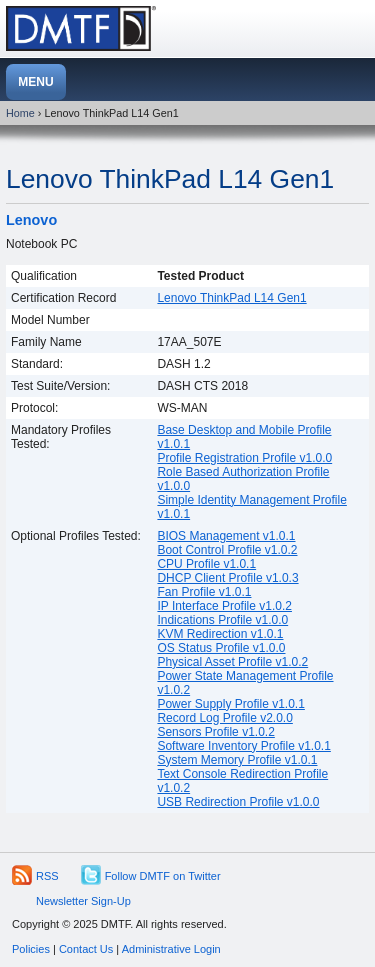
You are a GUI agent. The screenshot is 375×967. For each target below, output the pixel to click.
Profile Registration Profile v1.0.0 (244, 458)
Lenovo (31, 220)
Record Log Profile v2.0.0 (224, 718)
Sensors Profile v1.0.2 (215, 732)
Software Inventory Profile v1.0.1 (243, 746)
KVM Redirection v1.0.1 (220, 634)
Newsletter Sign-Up (83, 901)
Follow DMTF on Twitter (163, 876)
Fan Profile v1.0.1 (204, 592)
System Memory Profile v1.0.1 (237, 760)
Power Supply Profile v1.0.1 (230, 704)
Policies (31, 949)
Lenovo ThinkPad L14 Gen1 (170, 179)
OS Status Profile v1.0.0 (221, 648)
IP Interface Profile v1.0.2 (224, 606)
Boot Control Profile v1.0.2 (227, 550)
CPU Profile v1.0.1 (206, 564)
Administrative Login (171, 949)
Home (20, 113)
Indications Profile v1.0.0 (222, 620)
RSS (47, 876)
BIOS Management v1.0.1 (226, 536)
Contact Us (86, 949)
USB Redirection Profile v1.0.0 (238, 802)
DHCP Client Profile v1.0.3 (227, 578)
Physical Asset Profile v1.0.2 (232, 662)
